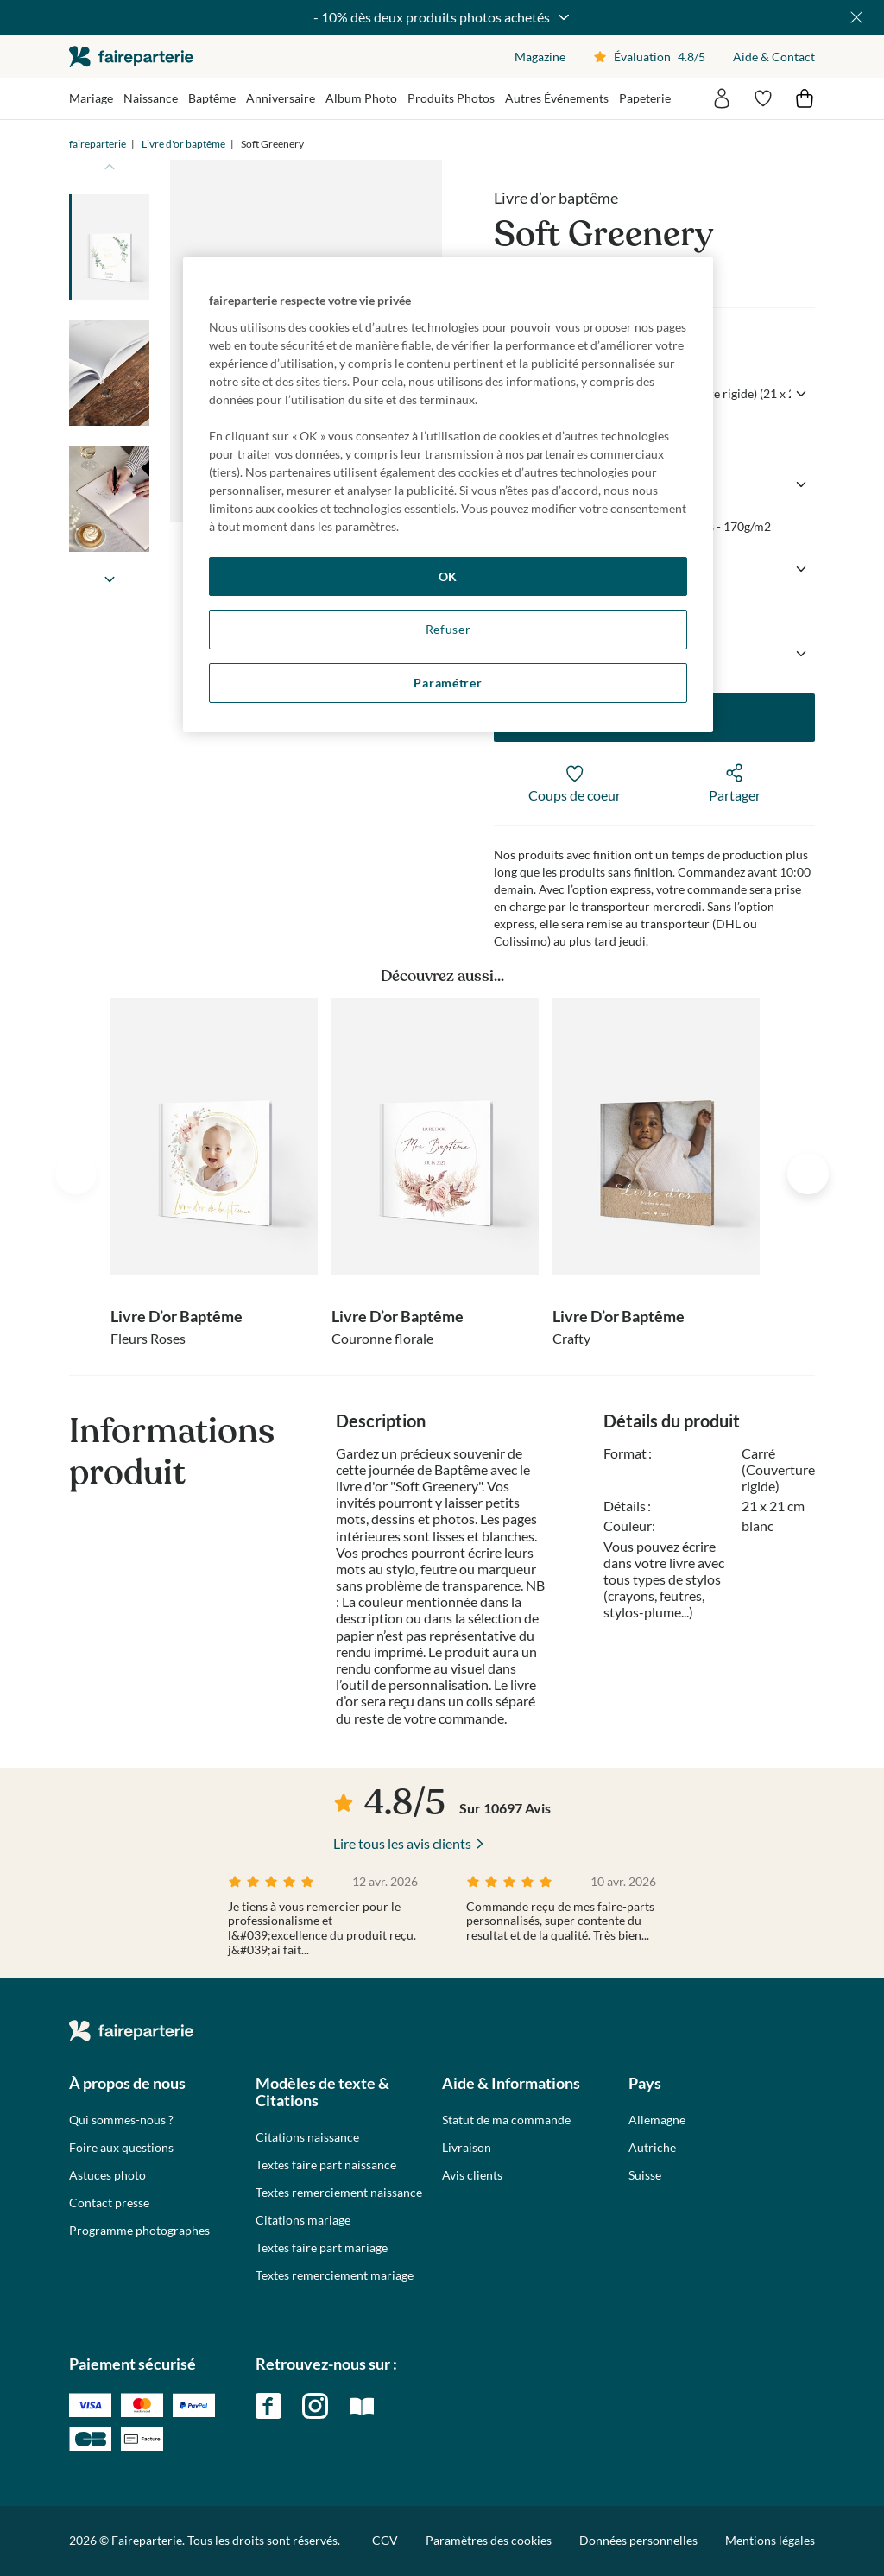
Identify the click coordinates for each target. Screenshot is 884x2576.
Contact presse (109, 2203)
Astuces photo (107, 2175)
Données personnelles (638, 2540)
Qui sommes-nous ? (121, 2120)
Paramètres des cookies (489, 2541)
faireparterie (131, 56)
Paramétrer (448, 682)
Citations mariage (303, 2220)
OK (448, 576)
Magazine (540, 56)
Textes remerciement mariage (335, 2275)
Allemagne (656, 2120)
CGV (385, 2540)
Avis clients (472, 2175)
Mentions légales (770, 2540)
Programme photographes (139, 2230)
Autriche (652, 2148)
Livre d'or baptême (183, 143)
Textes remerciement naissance (339, 2192)
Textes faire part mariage (322, 2248)
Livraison (466, 2148)
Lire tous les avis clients (402, 1843)
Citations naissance (307, 2137)
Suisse (644, 2175)
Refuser (448, 629)
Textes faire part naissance (326, 2165)
